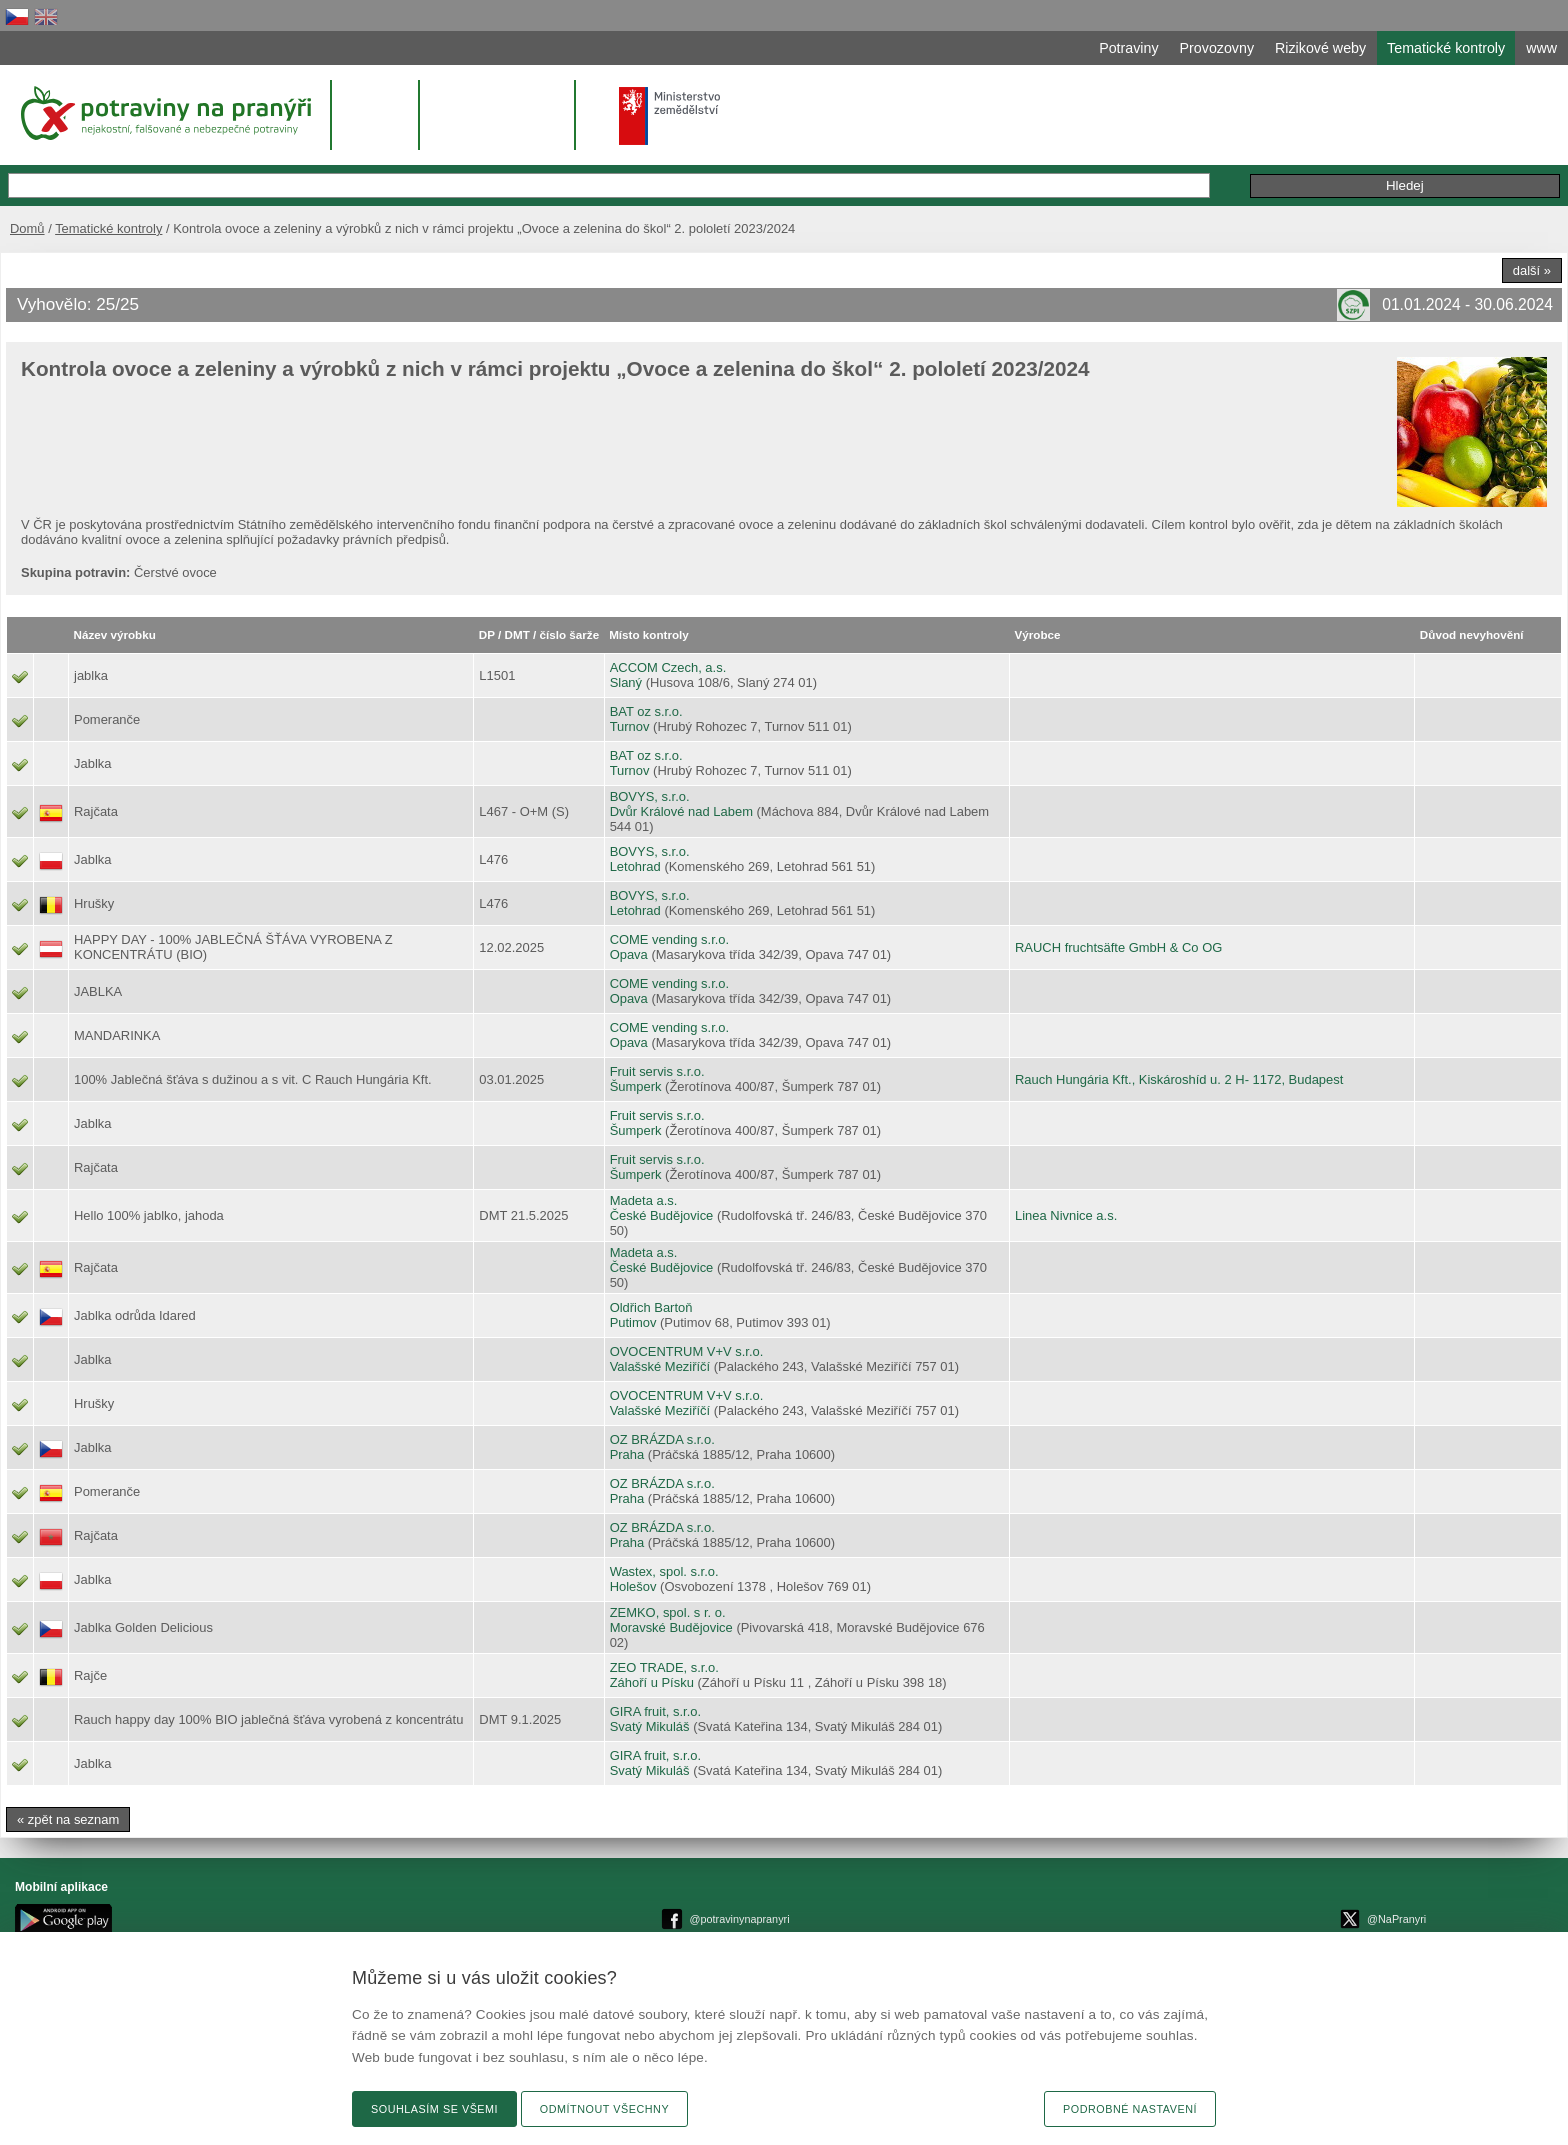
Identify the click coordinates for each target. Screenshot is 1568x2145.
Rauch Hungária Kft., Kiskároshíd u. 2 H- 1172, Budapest (1179, 1079)
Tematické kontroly (108, 228)
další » (1532, 270)
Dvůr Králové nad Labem (681, 811)
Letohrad (635, 866)
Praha (627, 1454)
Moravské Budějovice (671, 1627)
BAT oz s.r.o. (646, 711)
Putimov (633, 1322)
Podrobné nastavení (1130, 2109)
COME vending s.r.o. (670, 939)
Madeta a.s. (644, 1200)
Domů (27, 228)
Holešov (633, 1586)
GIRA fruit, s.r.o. (655, 1711)
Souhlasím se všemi (434, 2109)
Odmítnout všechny (604, 2109)
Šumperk (636, 1086)
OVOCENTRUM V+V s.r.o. (687, 1351)
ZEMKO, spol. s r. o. (668, 1612)
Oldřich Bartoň (651, 1307)
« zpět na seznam (68, 1819)
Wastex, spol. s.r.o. (664, 1571)
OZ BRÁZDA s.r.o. (662, 1439)
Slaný (626, 682)
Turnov (630, 726)
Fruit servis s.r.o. (657, 1071)
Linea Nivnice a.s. (1066, 1215)
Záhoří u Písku (652, 1682)
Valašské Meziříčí (660, 1366)
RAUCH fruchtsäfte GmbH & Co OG (1118, 947)
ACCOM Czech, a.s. (668, 667)
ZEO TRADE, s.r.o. (664, 1667)
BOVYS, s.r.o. (650, 796)
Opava (629, 954)
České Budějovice (662, 1215)
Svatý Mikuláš (650, 1726)
